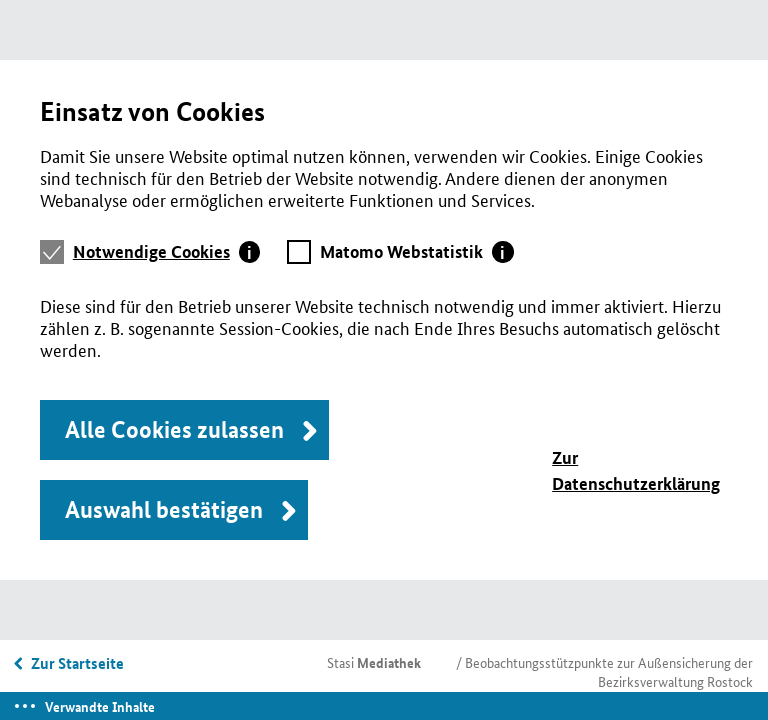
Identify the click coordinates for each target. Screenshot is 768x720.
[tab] (167, 252)
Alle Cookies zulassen (174, 429)
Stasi (374, 662)
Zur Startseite (77, 663)
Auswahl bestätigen (164, 509)
